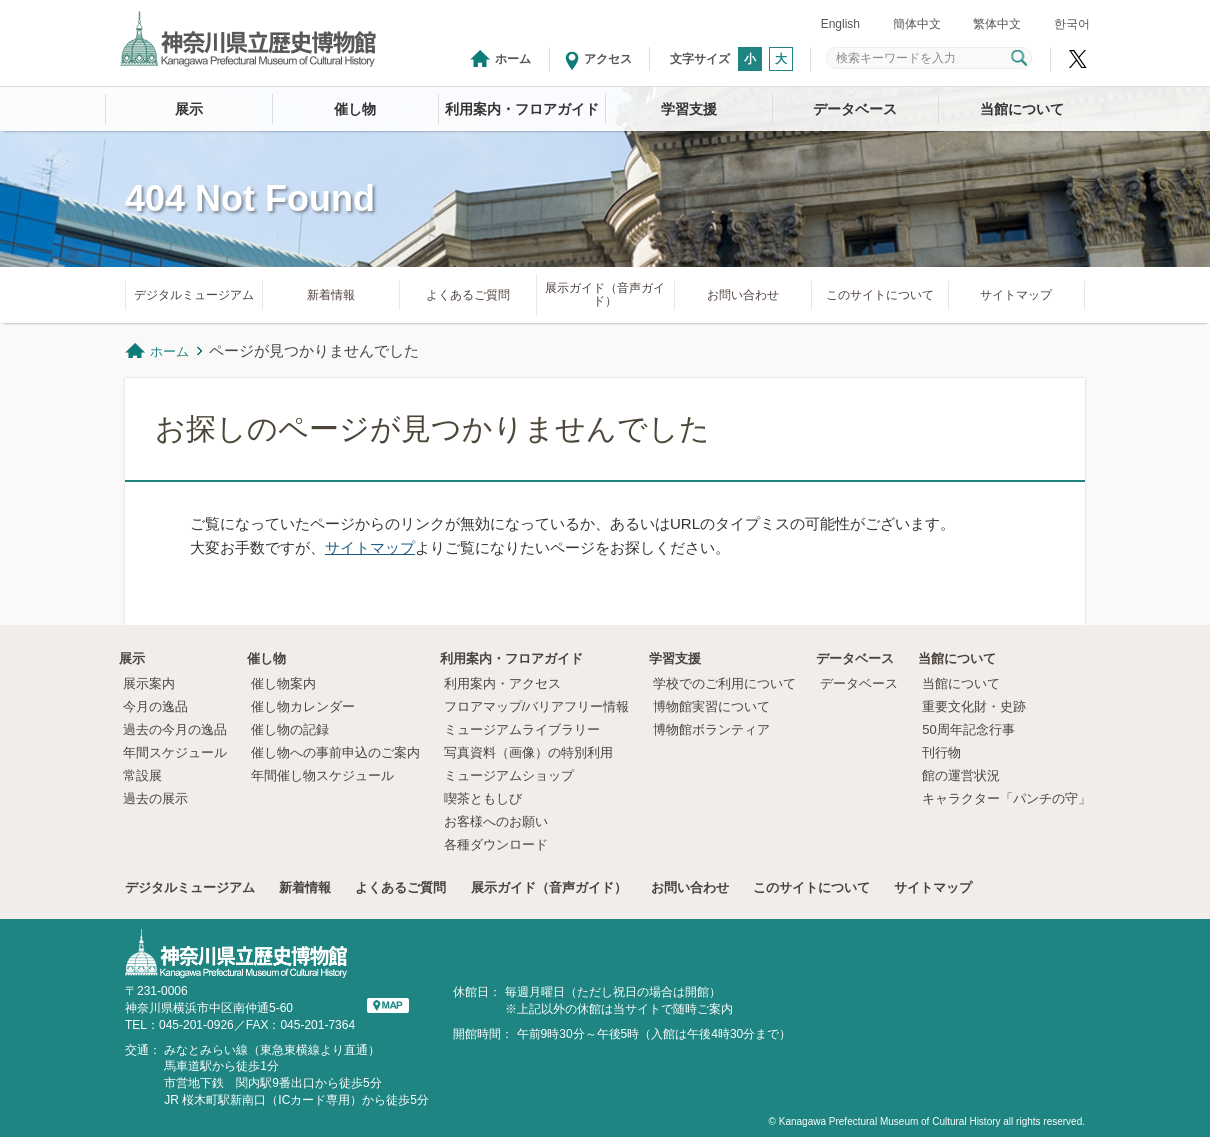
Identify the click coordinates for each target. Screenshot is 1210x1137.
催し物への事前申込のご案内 (335, 752)
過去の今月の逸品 (175, 729)
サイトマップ (1016, 295)
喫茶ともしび (483, 798)
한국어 (1072, 24)
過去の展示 (155, 798)
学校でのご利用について (724, 683)
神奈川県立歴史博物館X (1078, 59)
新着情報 (331, 295)
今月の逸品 (155, 706)
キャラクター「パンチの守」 (1006, 798)
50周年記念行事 (968, 729)
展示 (189, 109)
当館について (1022, 109)
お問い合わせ (743, 295)
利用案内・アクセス (502, 683)
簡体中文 (917, 24)
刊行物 (941, 752)
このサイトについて (880, 295)
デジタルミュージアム (194, 295)
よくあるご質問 (468, 295)
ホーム (513, 59)
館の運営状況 (961, 775)
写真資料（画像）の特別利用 (528, 752)
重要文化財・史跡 (974, 706)
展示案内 (149, 683)
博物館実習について (718, 706)
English (840, 24)
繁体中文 (997, 24)
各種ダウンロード (496, 844)
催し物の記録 (290, 729)
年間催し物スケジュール (322, 775)
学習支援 (689, 109)
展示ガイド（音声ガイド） (605, 294)
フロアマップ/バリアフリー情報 (537, 706)
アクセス (608, 59)
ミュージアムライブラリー (522, 729)
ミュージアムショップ (509, 775)
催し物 (355, 109)
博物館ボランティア (711, 729)
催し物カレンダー (303, 706)
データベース (855, 109)
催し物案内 (283, 683)
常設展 (142, 775)
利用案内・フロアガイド (522, 109)
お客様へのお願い (496, 821)
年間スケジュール (175, 752)
